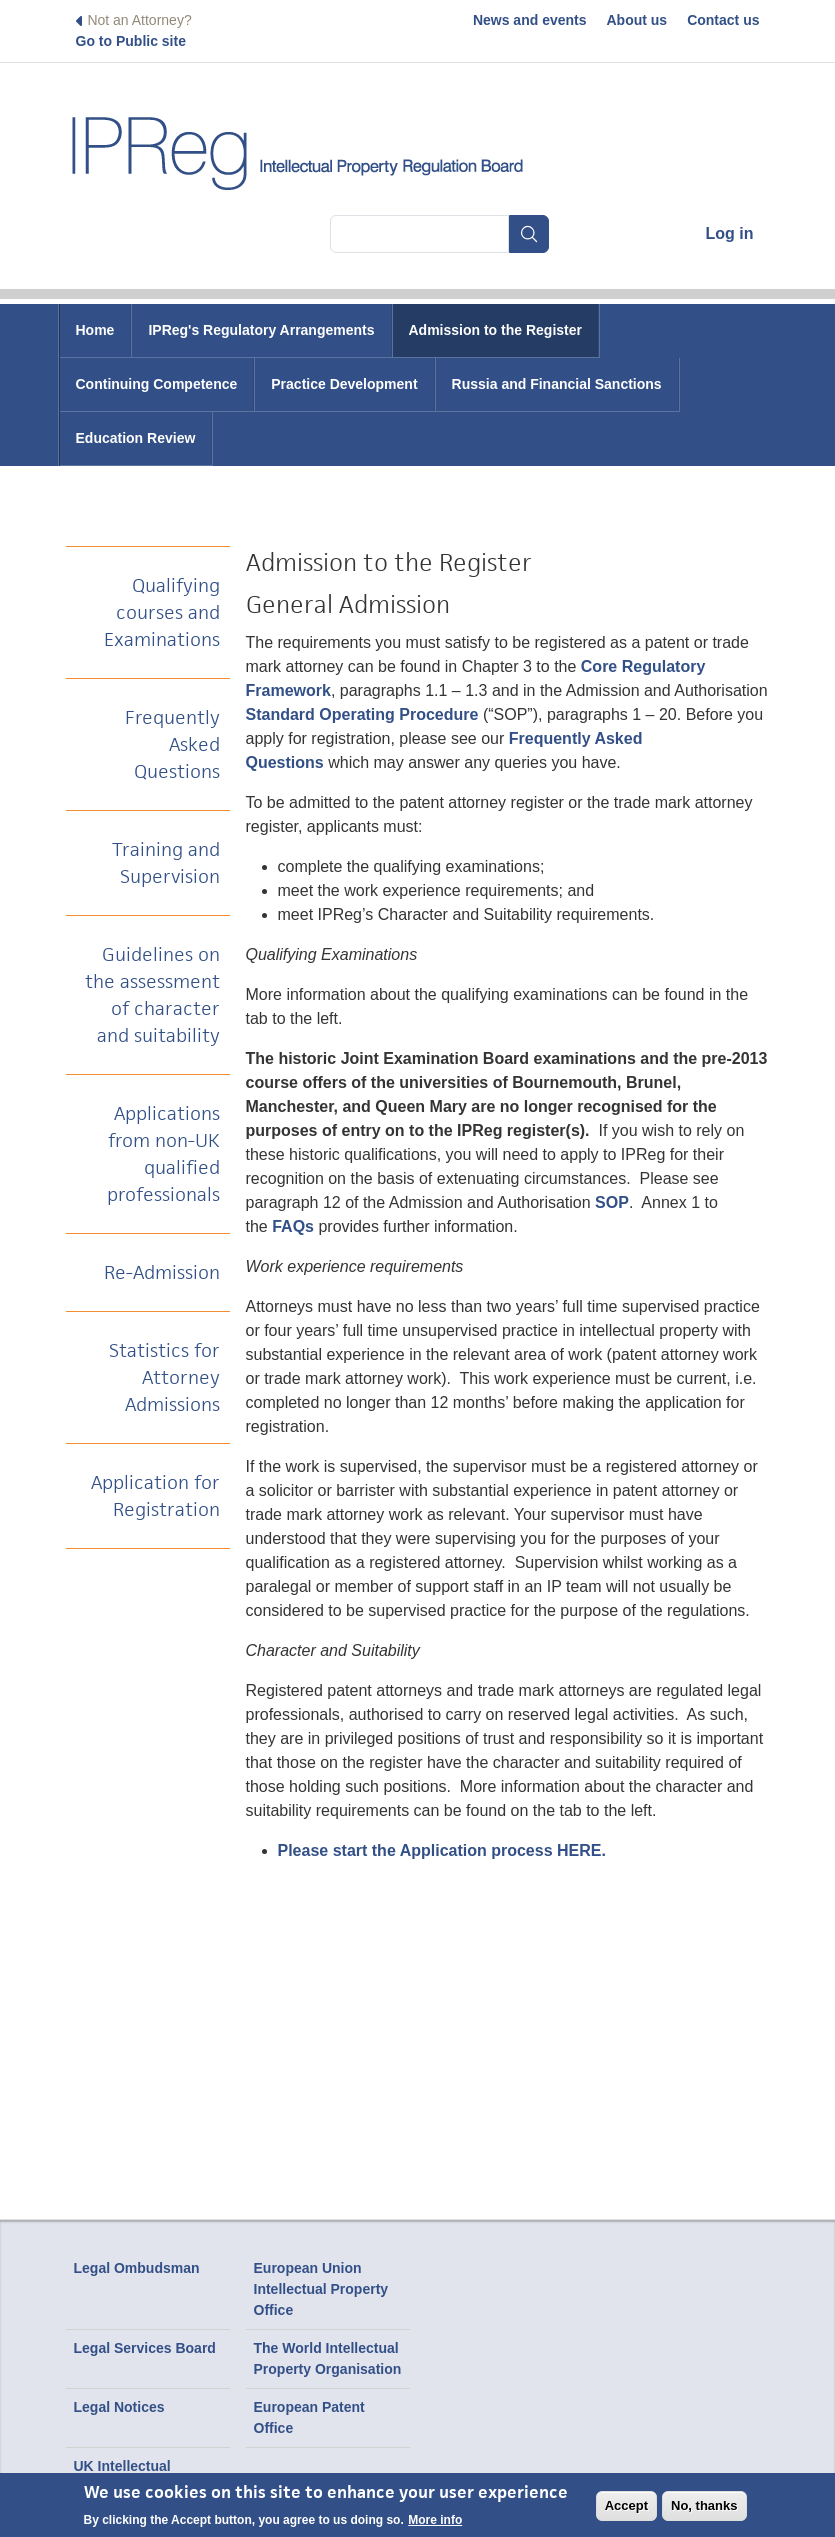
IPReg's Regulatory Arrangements (261, 330)
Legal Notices (119, 2407)
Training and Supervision (166, 863)
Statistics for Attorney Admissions (164, 1377)
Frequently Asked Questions (172, 744)
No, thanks (704, 2509)
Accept (626, 2509)
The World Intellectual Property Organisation (328, 2358)
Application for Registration (155, 1496)
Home (95, 330)
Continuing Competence (157, 384)
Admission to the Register (495, 330)
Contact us (723, 20)
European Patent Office (309, 2417)
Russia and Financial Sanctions (557, 384)
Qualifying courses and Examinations (162, 612)
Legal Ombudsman (137, 2268)
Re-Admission (162, 1272)
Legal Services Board (145, 2348)
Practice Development (344, 384)
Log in (730, 233)
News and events (530, 20)
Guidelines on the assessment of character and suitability (152, 995)
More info (435, 2524)
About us (637, 20)
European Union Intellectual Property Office (321, 2289)
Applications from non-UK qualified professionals (163, 1154)
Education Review (136, 438)
